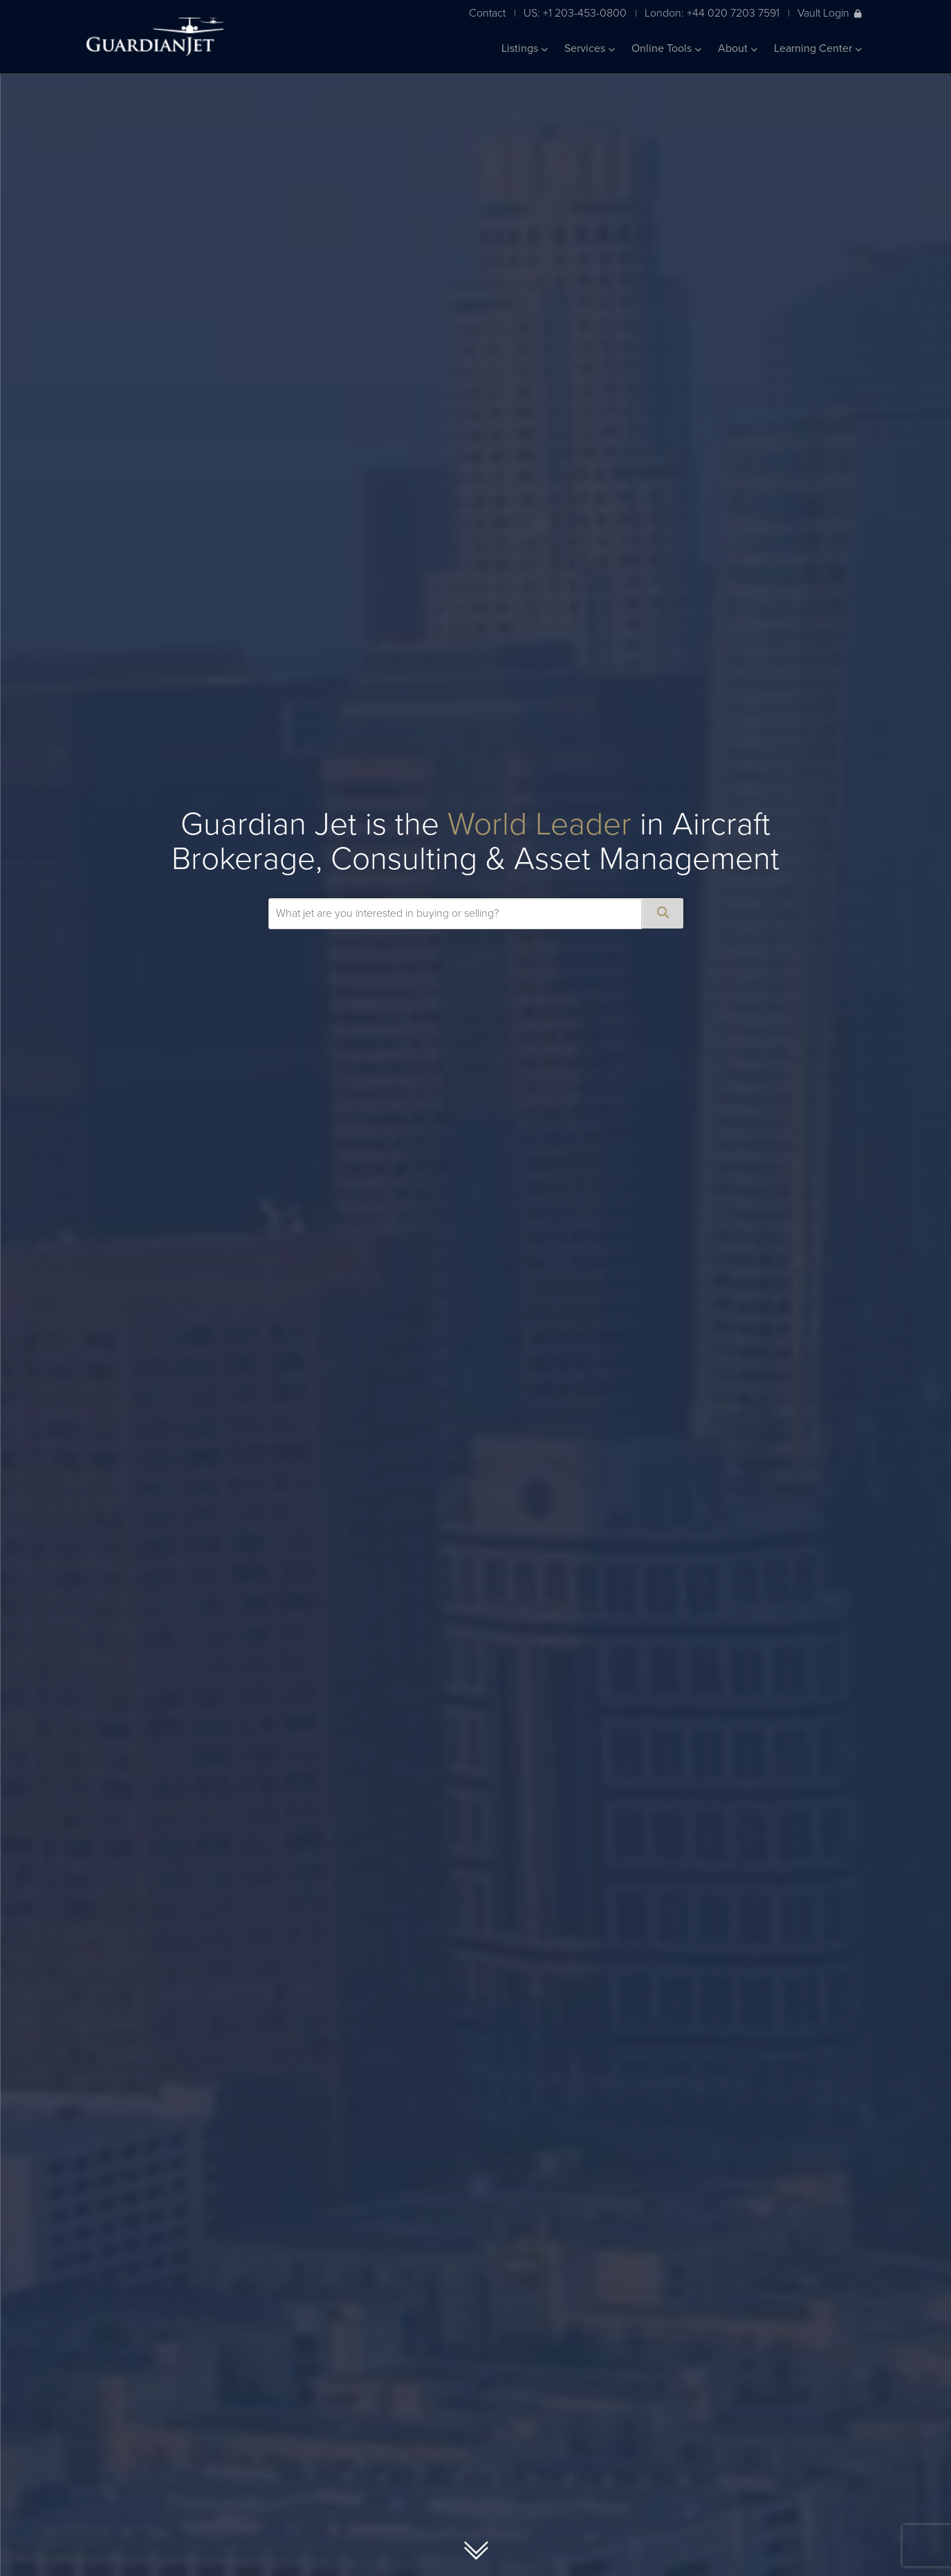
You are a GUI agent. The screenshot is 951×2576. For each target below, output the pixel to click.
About (737, 48)
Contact (487, 13)
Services (589, 48)
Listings (524, 48)
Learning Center (818, 48)
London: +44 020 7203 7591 (712, 13)
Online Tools (666, 48)
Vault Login (829, 13)
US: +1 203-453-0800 (575, 13)
